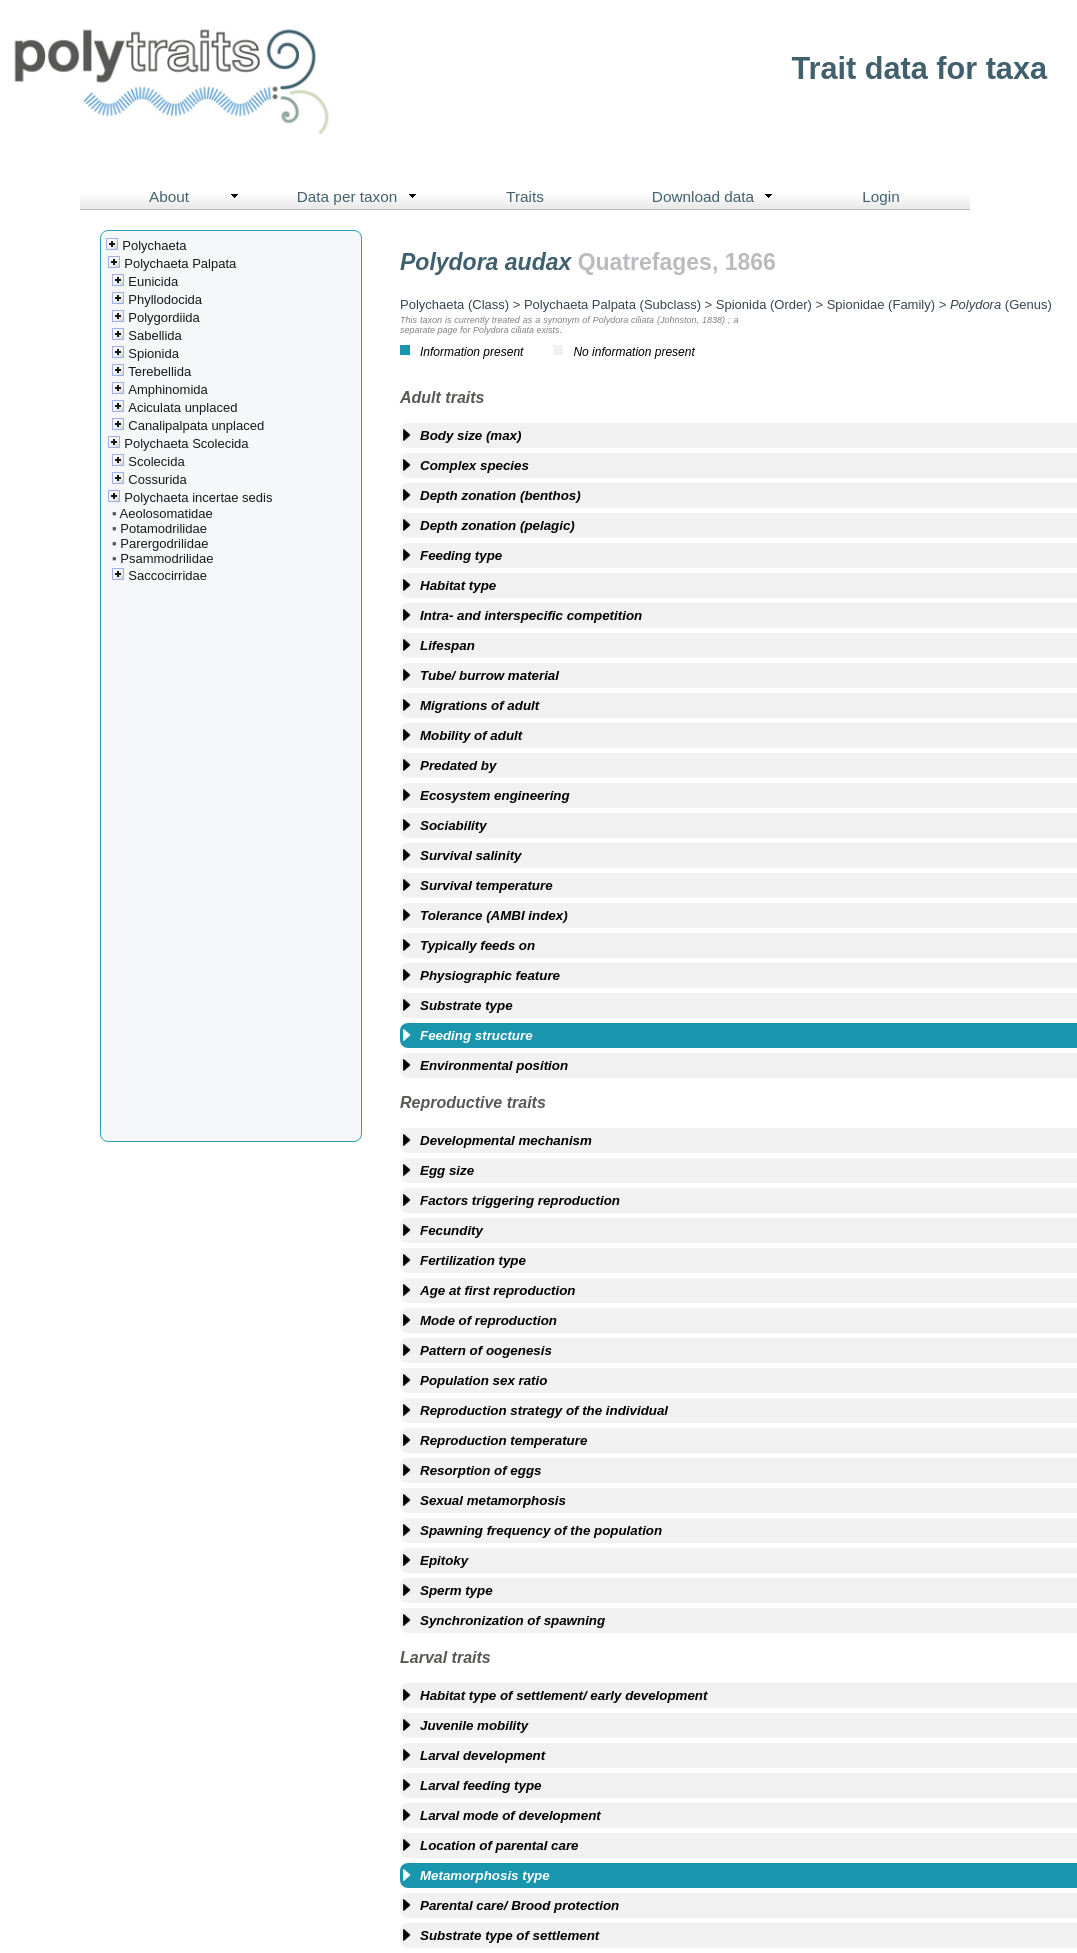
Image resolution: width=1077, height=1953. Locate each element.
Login (881, 196)
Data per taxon (361, 197)
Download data (717, 197)
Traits (525, 196)
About (198, 197)
